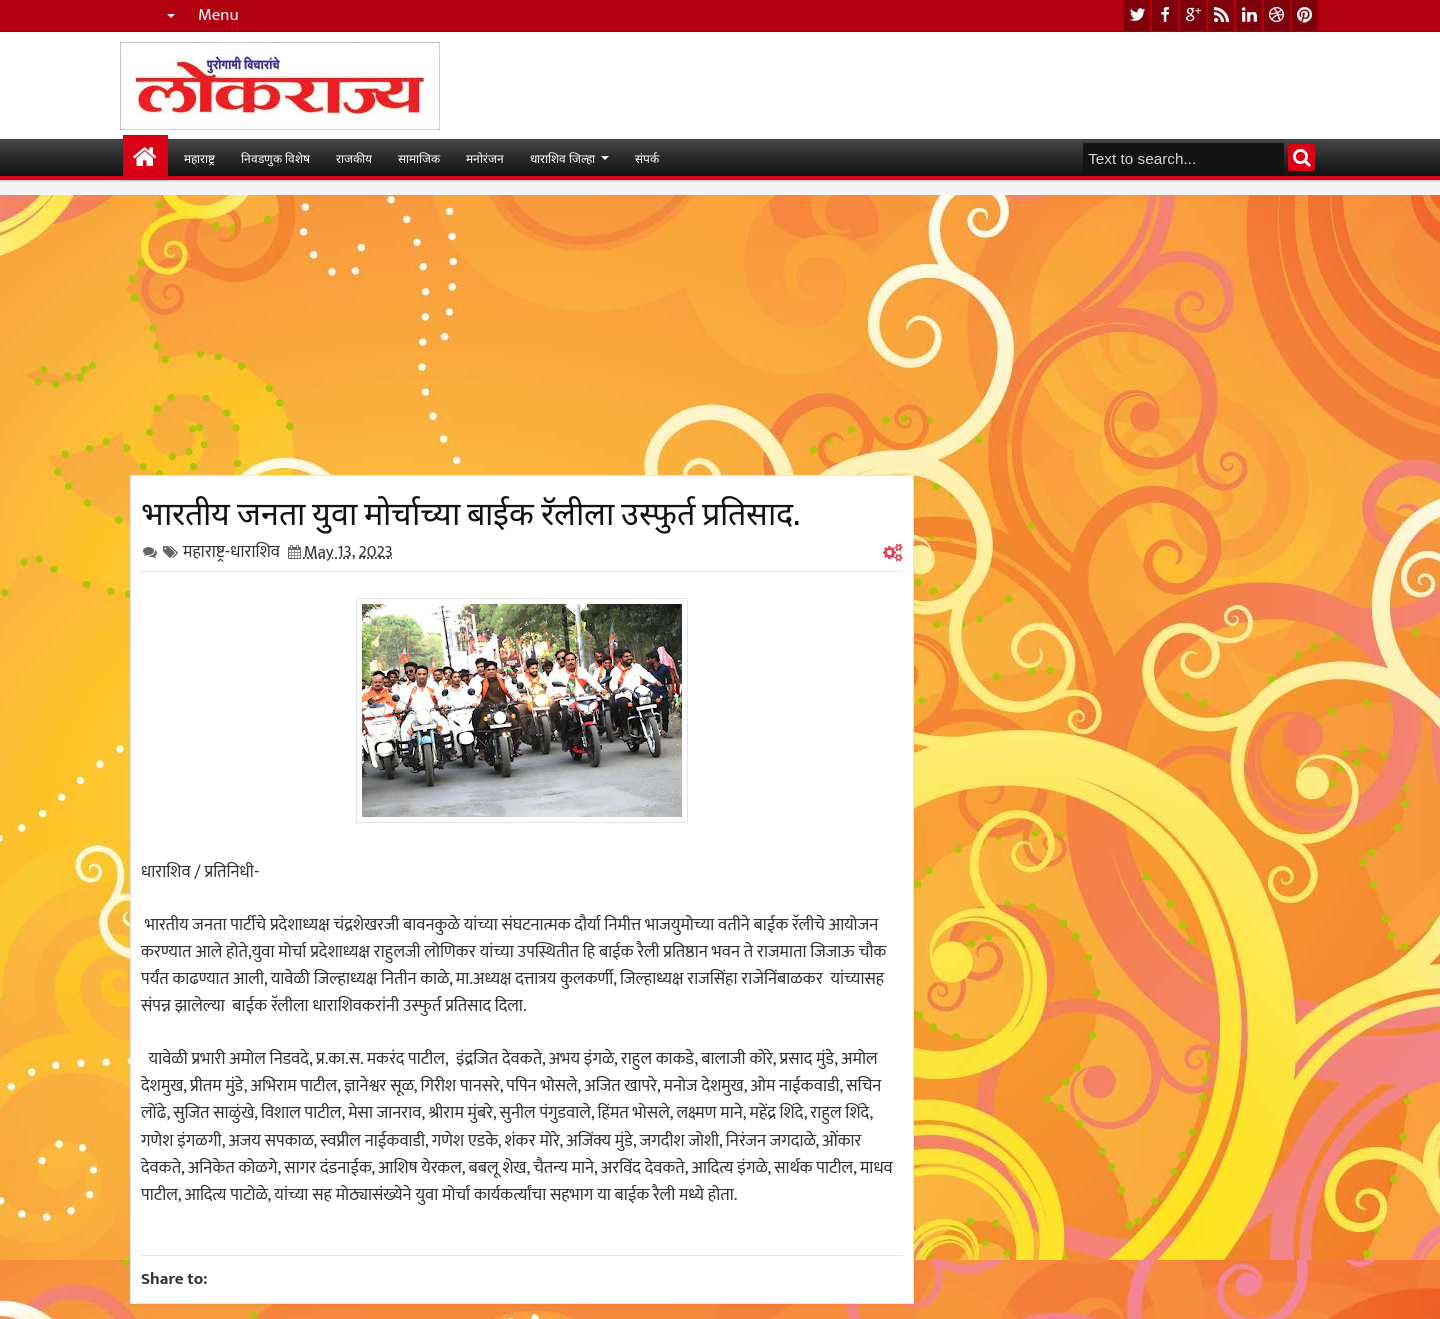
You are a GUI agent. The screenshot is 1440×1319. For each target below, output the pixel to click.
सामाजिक (419, 157)
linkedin (1249, 15)
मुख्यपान (145, 157)
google (1193, 15)
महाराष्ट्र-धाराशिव (231, 552)
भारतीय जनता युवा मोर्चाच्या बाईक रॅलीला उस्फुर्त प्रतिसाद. (470, 510)
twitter (1137, 15)
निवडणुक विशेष (275, 157)
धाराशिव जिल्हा (562, 157)
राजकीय (354, 157)
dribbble (1277, 15)
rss (1221, 15)
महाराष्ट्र (199, 157)
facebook (1165, 15)
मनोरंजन (485, 157)
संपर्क (647, 157)
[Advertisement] (522, 335)
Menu (218, 15)
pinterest (1305, 15)
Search (1301, 157)
